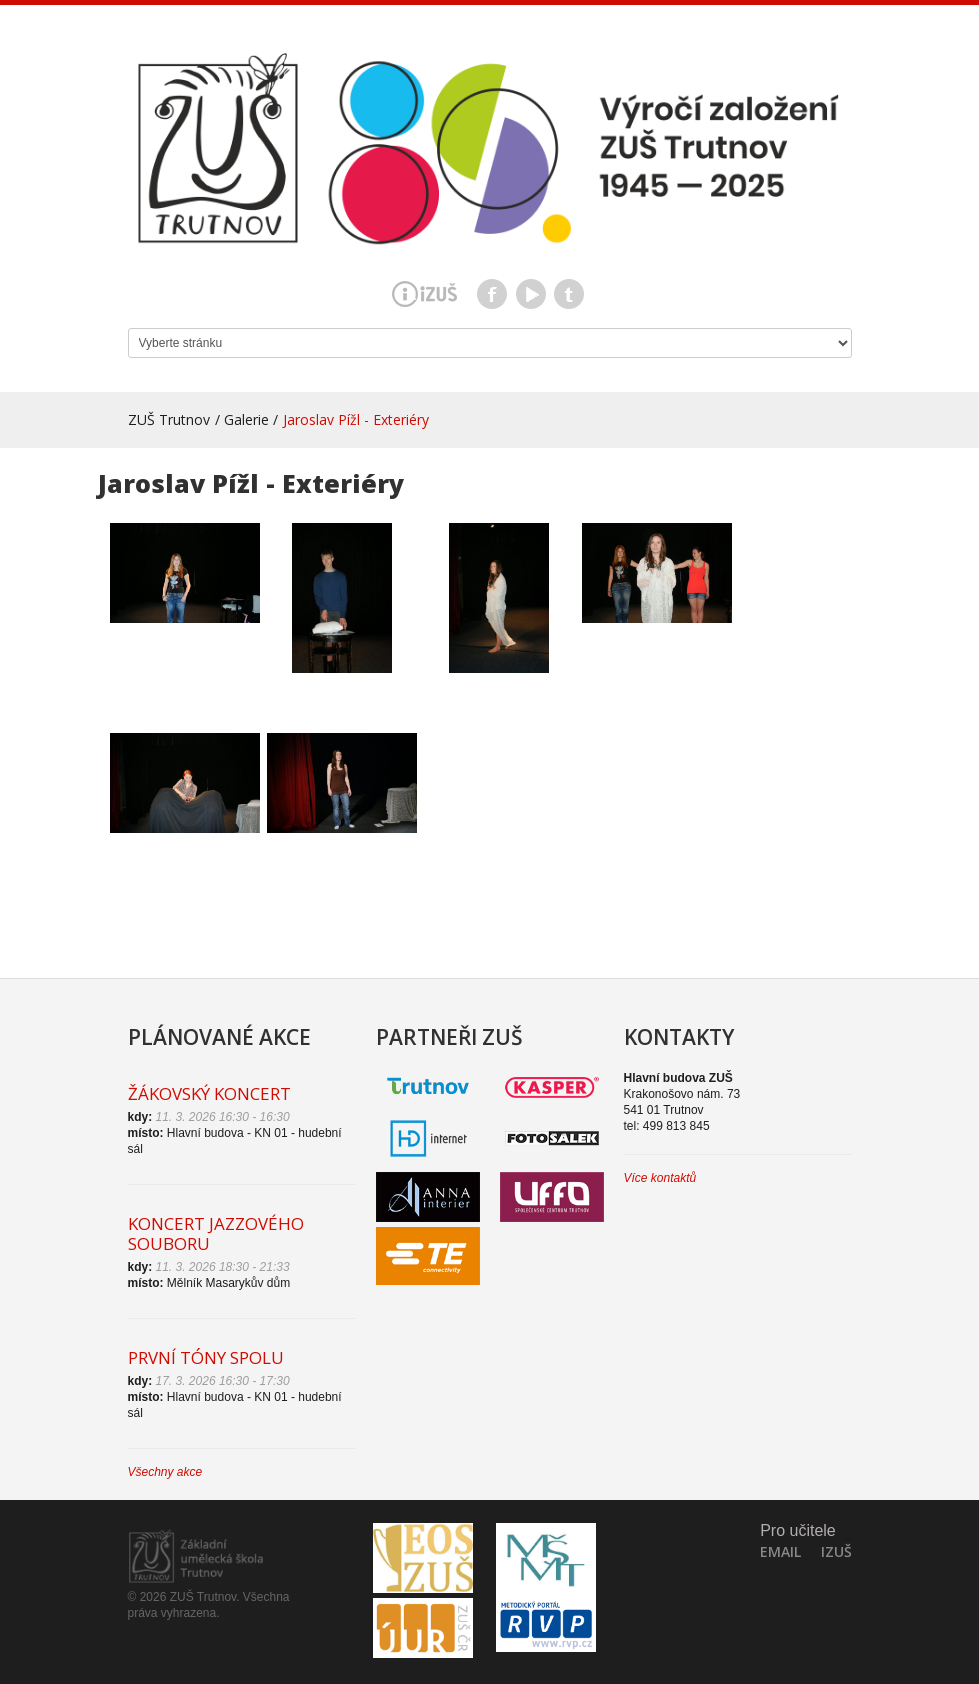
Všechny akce (165, 1472)
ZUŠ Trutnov (169, 419)
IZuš (836, 1551)
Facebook (492, 294)
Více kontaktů (660, 1178)
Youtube (531, 294)
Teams (569, 294)
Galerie (246, 419)
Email (780, 1551)
